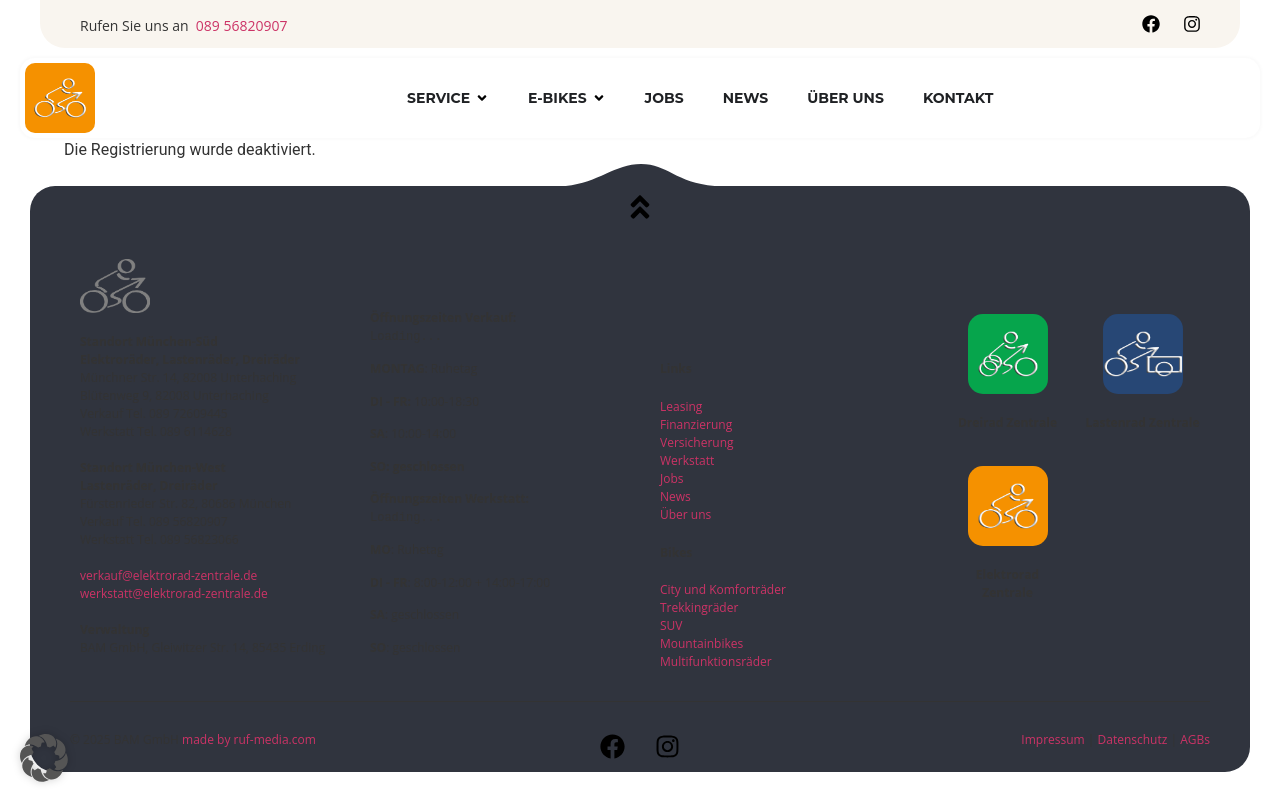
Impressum (1052, 739)
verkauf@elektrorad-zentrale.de (168, 575)
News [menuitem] (746, 98)
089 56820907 (242, 25)
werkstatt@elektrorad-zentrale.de (174, 593)
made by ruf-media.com (250, 739)
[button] (482, 98)
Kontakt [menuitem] (958, 98)
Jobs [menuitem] (664, 98)
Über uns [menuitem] (845, 98)
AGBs (1195, 739)
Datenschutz (1134, 739)
